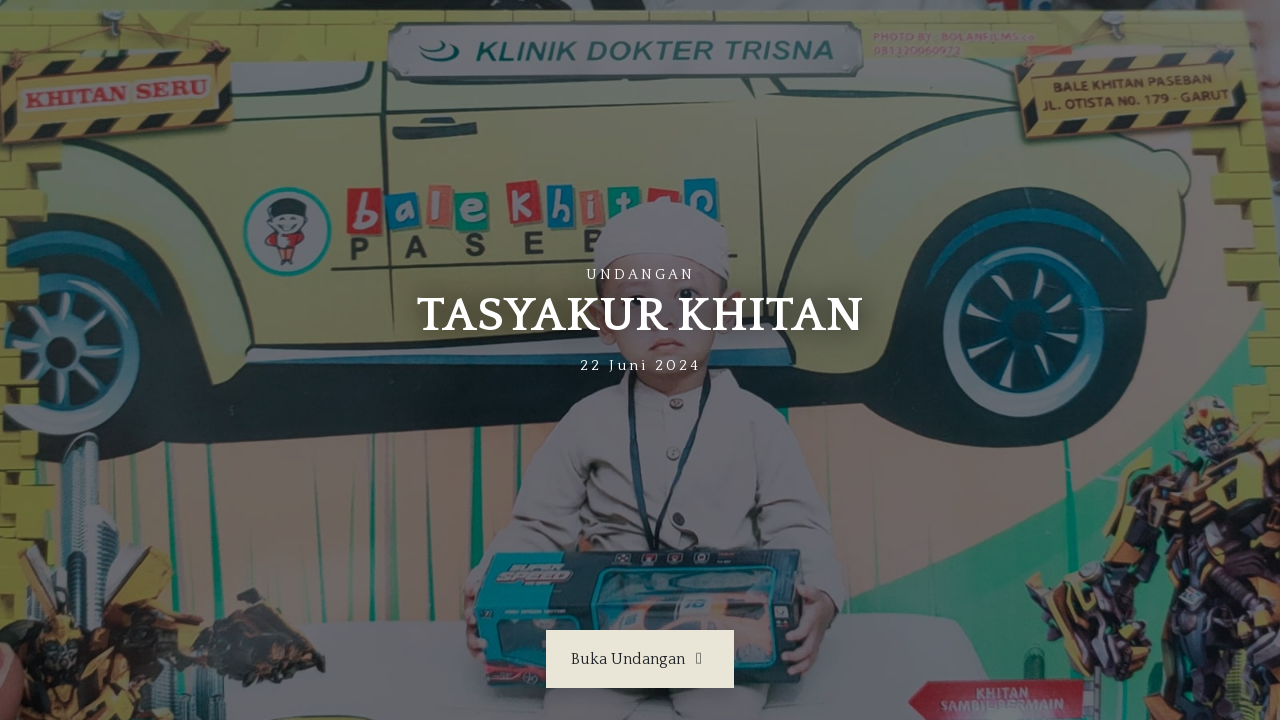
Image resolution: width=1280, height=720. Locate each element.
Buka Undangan (640, 659)
